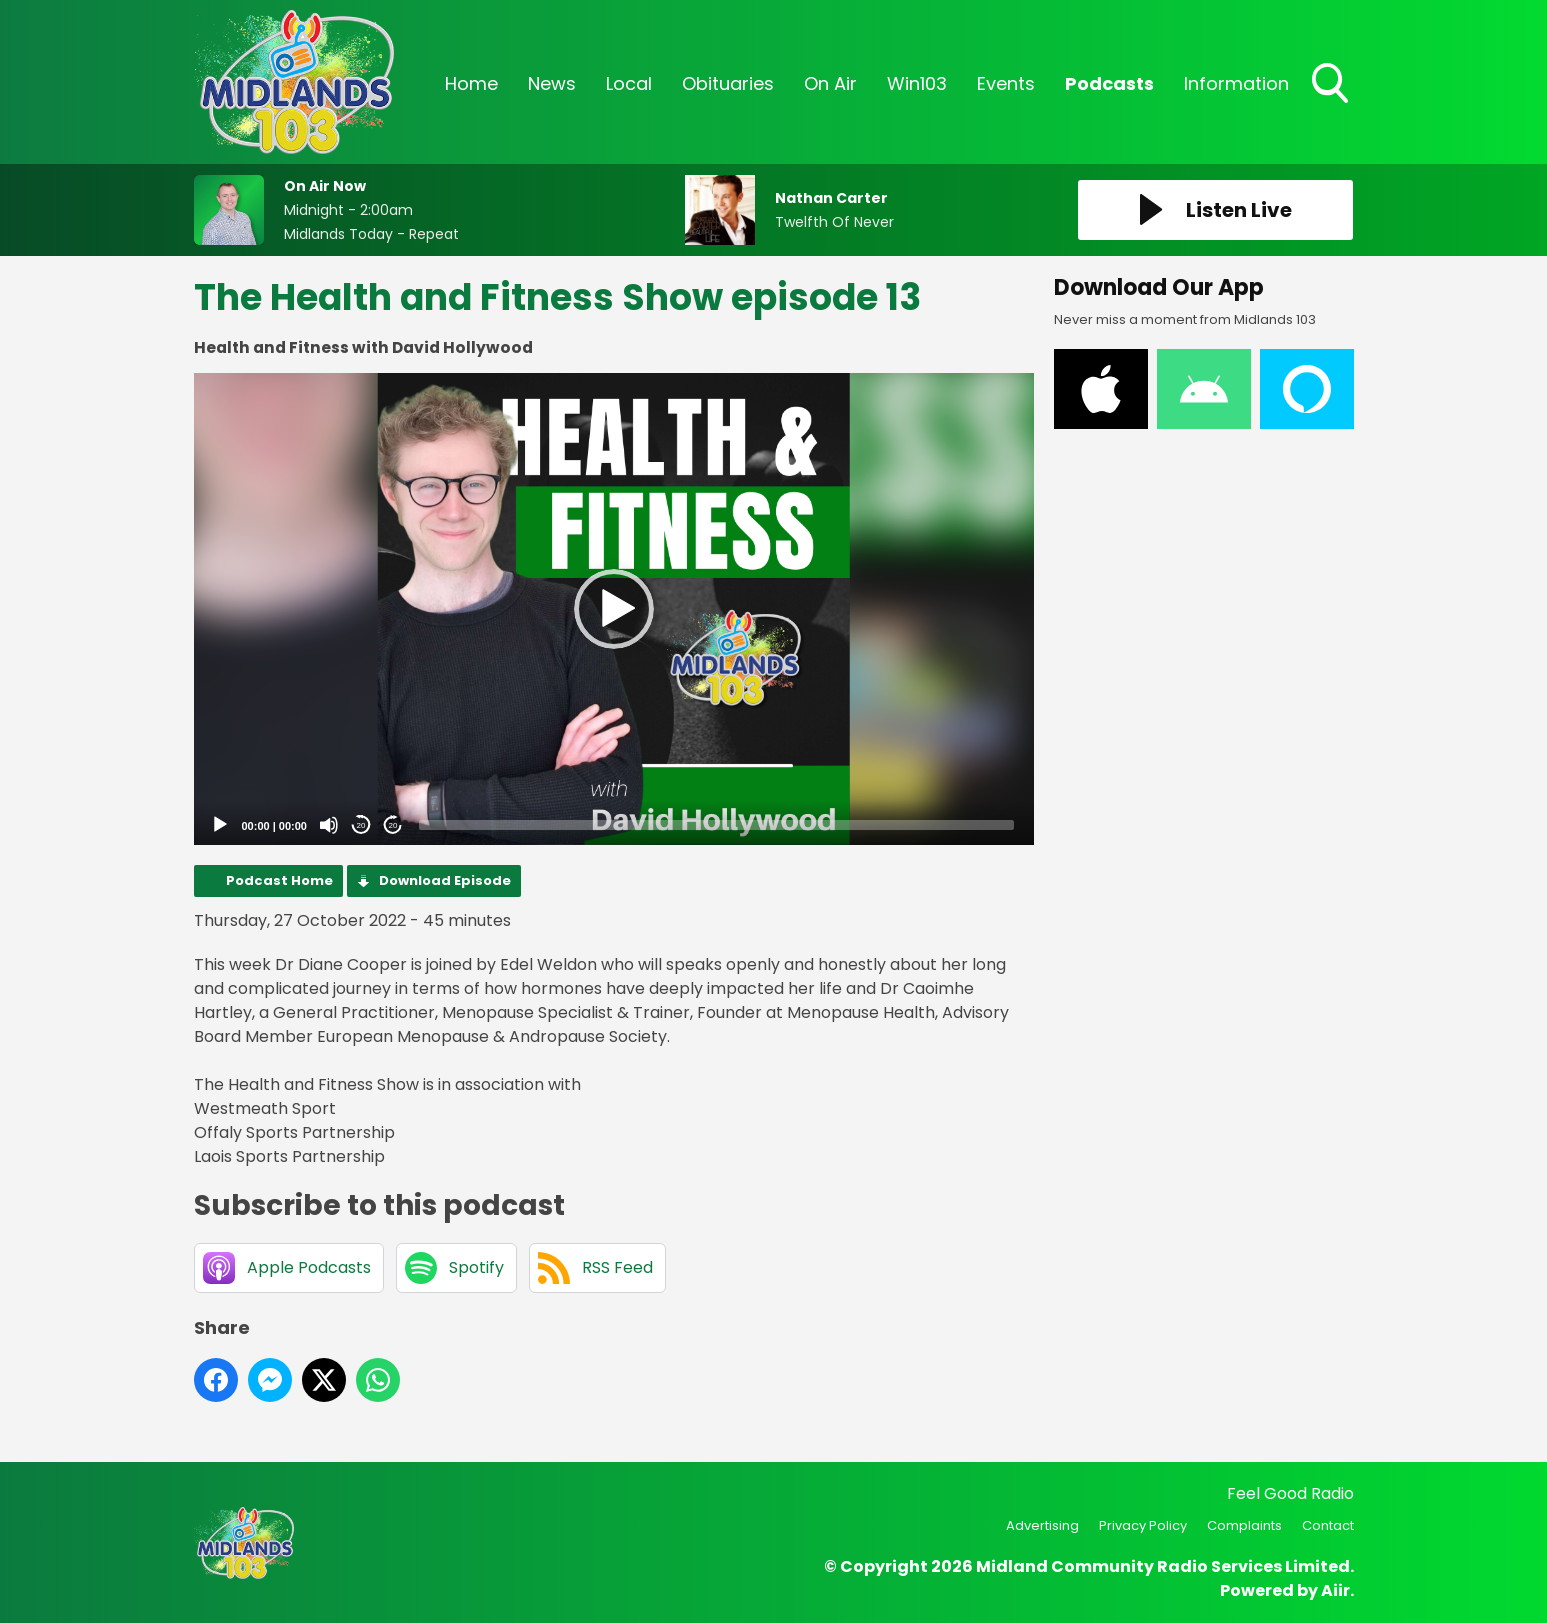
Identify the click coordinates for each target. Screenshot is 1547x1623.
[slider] (716, 825)
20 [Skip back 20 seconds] (361, 825)
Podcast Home (279, 880)
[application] (614, 609)
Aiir (1335, 1590)
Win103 (917, 83)
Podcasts (1109, 83)
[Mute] (329, 825)
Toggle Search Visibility (1332, 85)
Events (1006, 83)
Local (629, 83)
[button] (614, 609)
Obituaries (728, 83)
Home (471, 83)
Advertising (1042, 1525)
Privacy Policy (1143, 1525)
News (552, 83)
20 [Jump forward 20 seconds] (393, 825)
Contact (1328, 1525)
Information (1236, 83)
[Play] (220, 825)
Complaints (1244, 1525)
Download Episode (445, 880)
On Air (830, 83)
